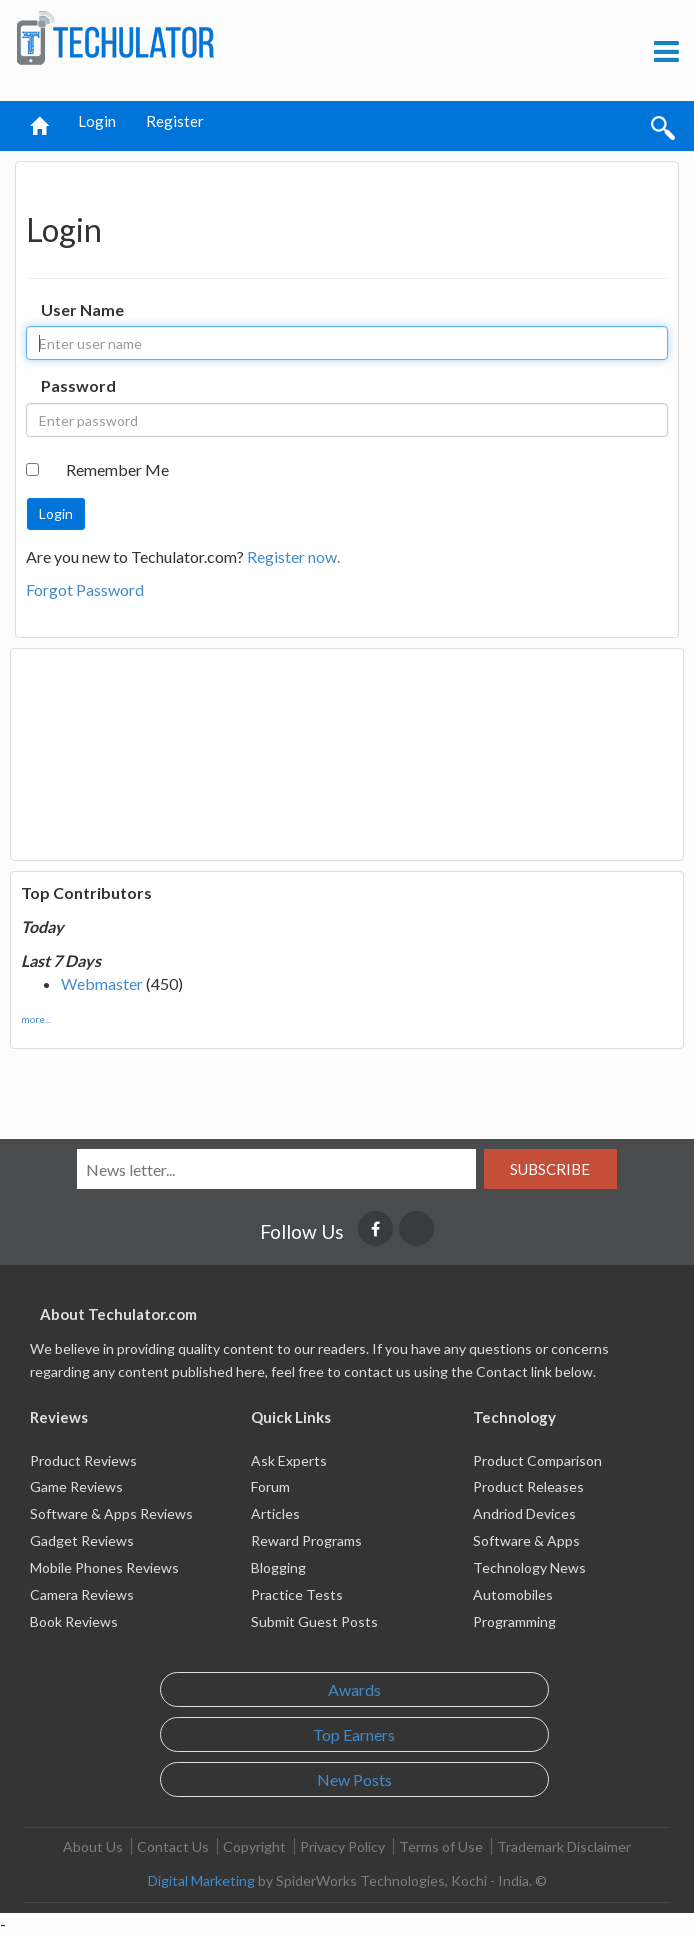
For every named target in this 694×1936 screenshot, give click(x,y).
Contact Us (173, 1846)
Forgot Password (85, 589)
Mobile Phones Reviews (104, 1567)
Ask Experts (289, 1460)
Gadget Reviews (82, 1540)
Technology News (529, 1567)
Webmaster (102, 983)
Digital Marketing (201, 1880)
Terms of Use (441, 1846)
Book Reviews (74, 1621)
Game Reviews (76, 1486)
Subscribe (550, 1169)
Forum (270, 1486)
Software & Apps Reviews (111, 1513)
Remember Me (117, 469)
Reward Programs (306, 1540)
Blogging (278, 1567)
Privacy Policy (342, 1846)
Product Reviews (83, 1460)
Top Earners (354, 1734)
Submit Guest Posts (314, 1621)
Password (78, 385)
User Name (82, 309)
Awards (354, 1689)
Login (97, 121)
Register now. (293, 556)
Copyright (254, 1846)
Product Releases (528, 1486)
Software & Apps (526, 1540)
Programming (514, 1621)
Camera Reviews (82, 1594)
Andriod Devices (524, 1513)
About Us (93, 1846)
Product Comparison (537, 1460)
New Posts (354, 1779)
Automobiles (513, 1594)
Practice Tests (297, 1594)
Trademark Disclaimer (564, 1846)
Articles (275, 1513)
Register (175, 121)
